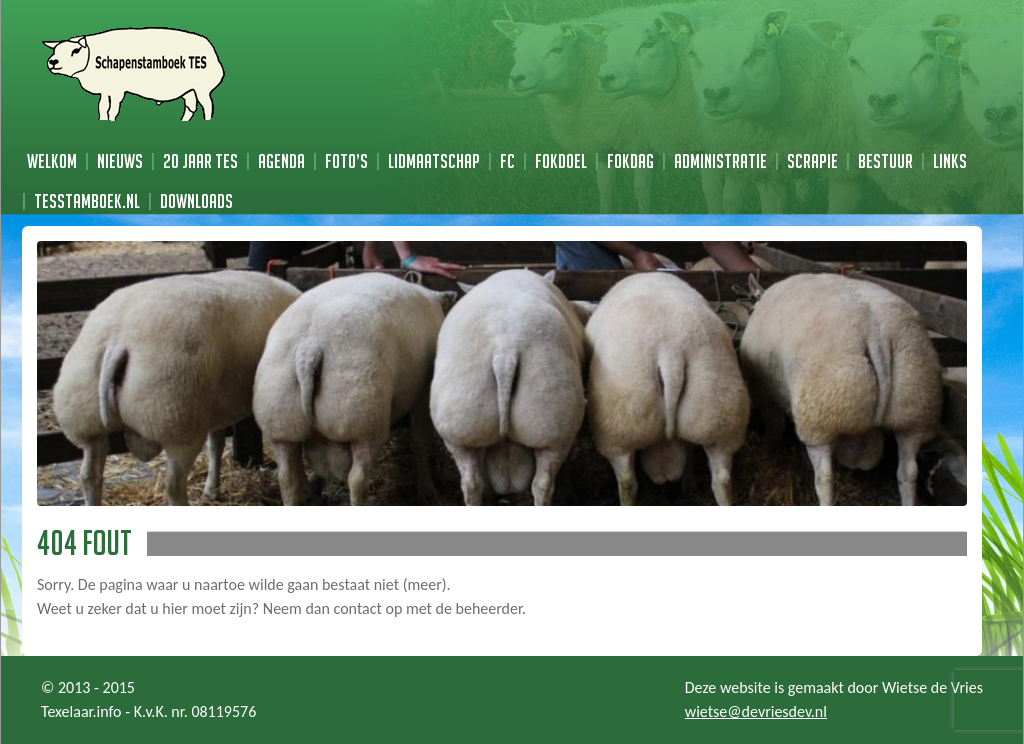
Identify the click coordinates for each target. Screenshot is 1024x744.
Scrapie (812, 161)
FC (507, 161)
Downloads (196, 201)
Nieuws (120, 161)
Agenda (281, 161)
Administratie (720, 161)
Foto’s (346, 161)
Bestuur (885, 161)
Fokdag (630, 161)
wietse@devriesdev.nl (756, 711)
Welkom (52, 161)
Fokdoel (561, 161)
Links (950, 161)
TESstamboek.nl (87, 201)
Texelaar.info (81, 711)
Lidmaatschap (434, 161)
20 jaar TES (200, 161)
